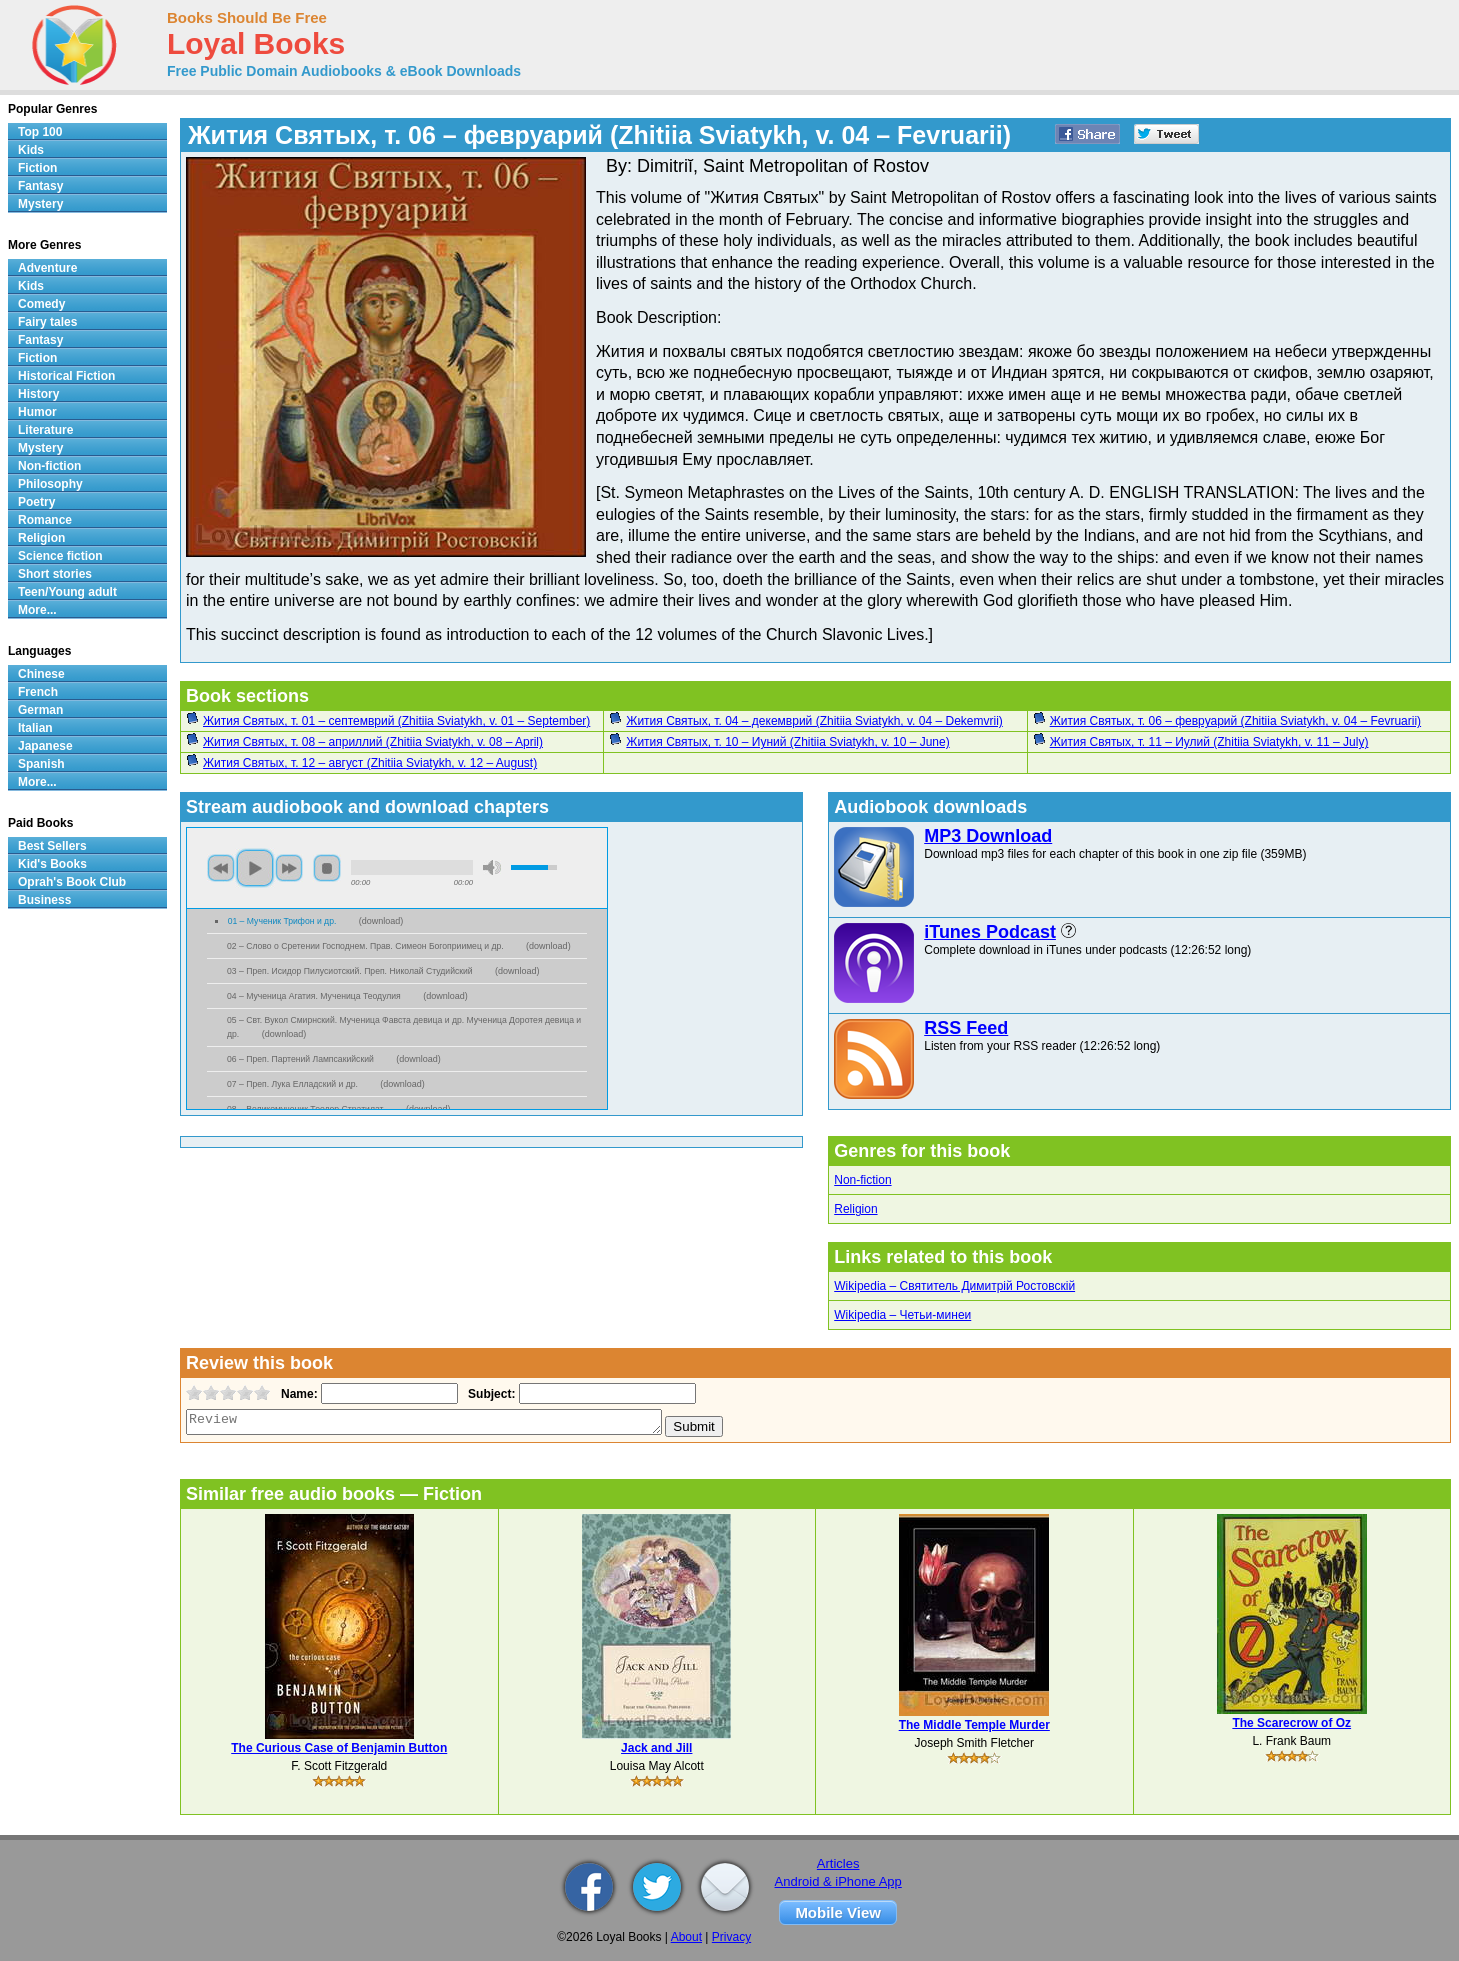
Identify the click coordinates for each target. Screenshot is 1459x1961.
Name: (297, 1394)
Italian (35, 728)
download (381, 921)
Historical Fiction (66, 376)
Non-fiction (862, 1180)
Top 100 (40, 132)
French (38, 692)
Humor (37, 412)
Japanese (45, 746)
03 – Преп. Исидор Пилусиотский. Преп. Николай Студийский (351, 971)
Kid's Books (52, 864)
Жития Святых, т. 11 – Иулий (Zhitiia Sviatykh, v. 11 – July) (1209, 742)
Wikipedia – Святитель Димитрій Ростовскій (954, 1286)
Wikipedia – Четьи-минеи (902, 1315)
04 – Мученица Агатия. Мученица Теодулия (315, 996)
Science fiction (60, 556)
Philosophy (50, 484)
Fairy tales (47, 322)
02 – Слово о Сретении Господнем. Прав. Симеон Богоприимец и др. (366, 946)
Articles (838, 1863)
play (255, 868)
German (40, 710)
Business (44, 900)
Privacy (731, 1937)
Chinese (41, 674)
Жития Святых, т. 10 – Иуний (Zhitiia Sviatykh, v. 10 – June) (787, 742)
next (289, 868)
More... (37, 610)
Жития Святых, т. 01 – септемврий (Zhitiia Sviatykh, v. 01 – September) (396, 721)
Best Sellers (52, 846)
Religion (855, 1209)
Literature (45, 430)
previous (221, 868)
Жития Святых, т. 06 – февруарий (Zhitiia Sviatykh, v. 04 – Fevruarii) (1235, 721)
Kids (31, 150)
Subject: (489, 1394)
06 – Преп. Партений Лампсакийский (301, 1059)
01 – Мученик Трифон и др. (283, 921)
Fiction (37, 168)
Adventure (47, 268)
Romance (45, 520)
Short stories (55, 574)
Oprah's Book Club (72, 882)
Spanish (41, 764)
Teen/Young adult (67, 592)
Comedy (41, 304)
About (686, 1937)
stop (327, 868)
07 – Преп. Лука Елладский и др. (293, 1084)
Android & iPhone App (838, 1881)
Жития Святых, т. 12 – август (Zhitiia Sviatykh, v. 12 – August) (370, 763)
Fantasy (40, 186)
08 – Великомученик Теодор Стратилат (306, 1109)
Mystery (40, 204)
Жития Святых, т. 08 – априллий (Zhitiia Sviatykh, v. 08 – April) (373, 742)
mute (492, 867)
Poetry (36, 502)
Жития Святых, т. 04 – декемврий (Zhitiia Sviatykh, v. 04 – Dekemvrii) (814, 721)
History (38, 394)
